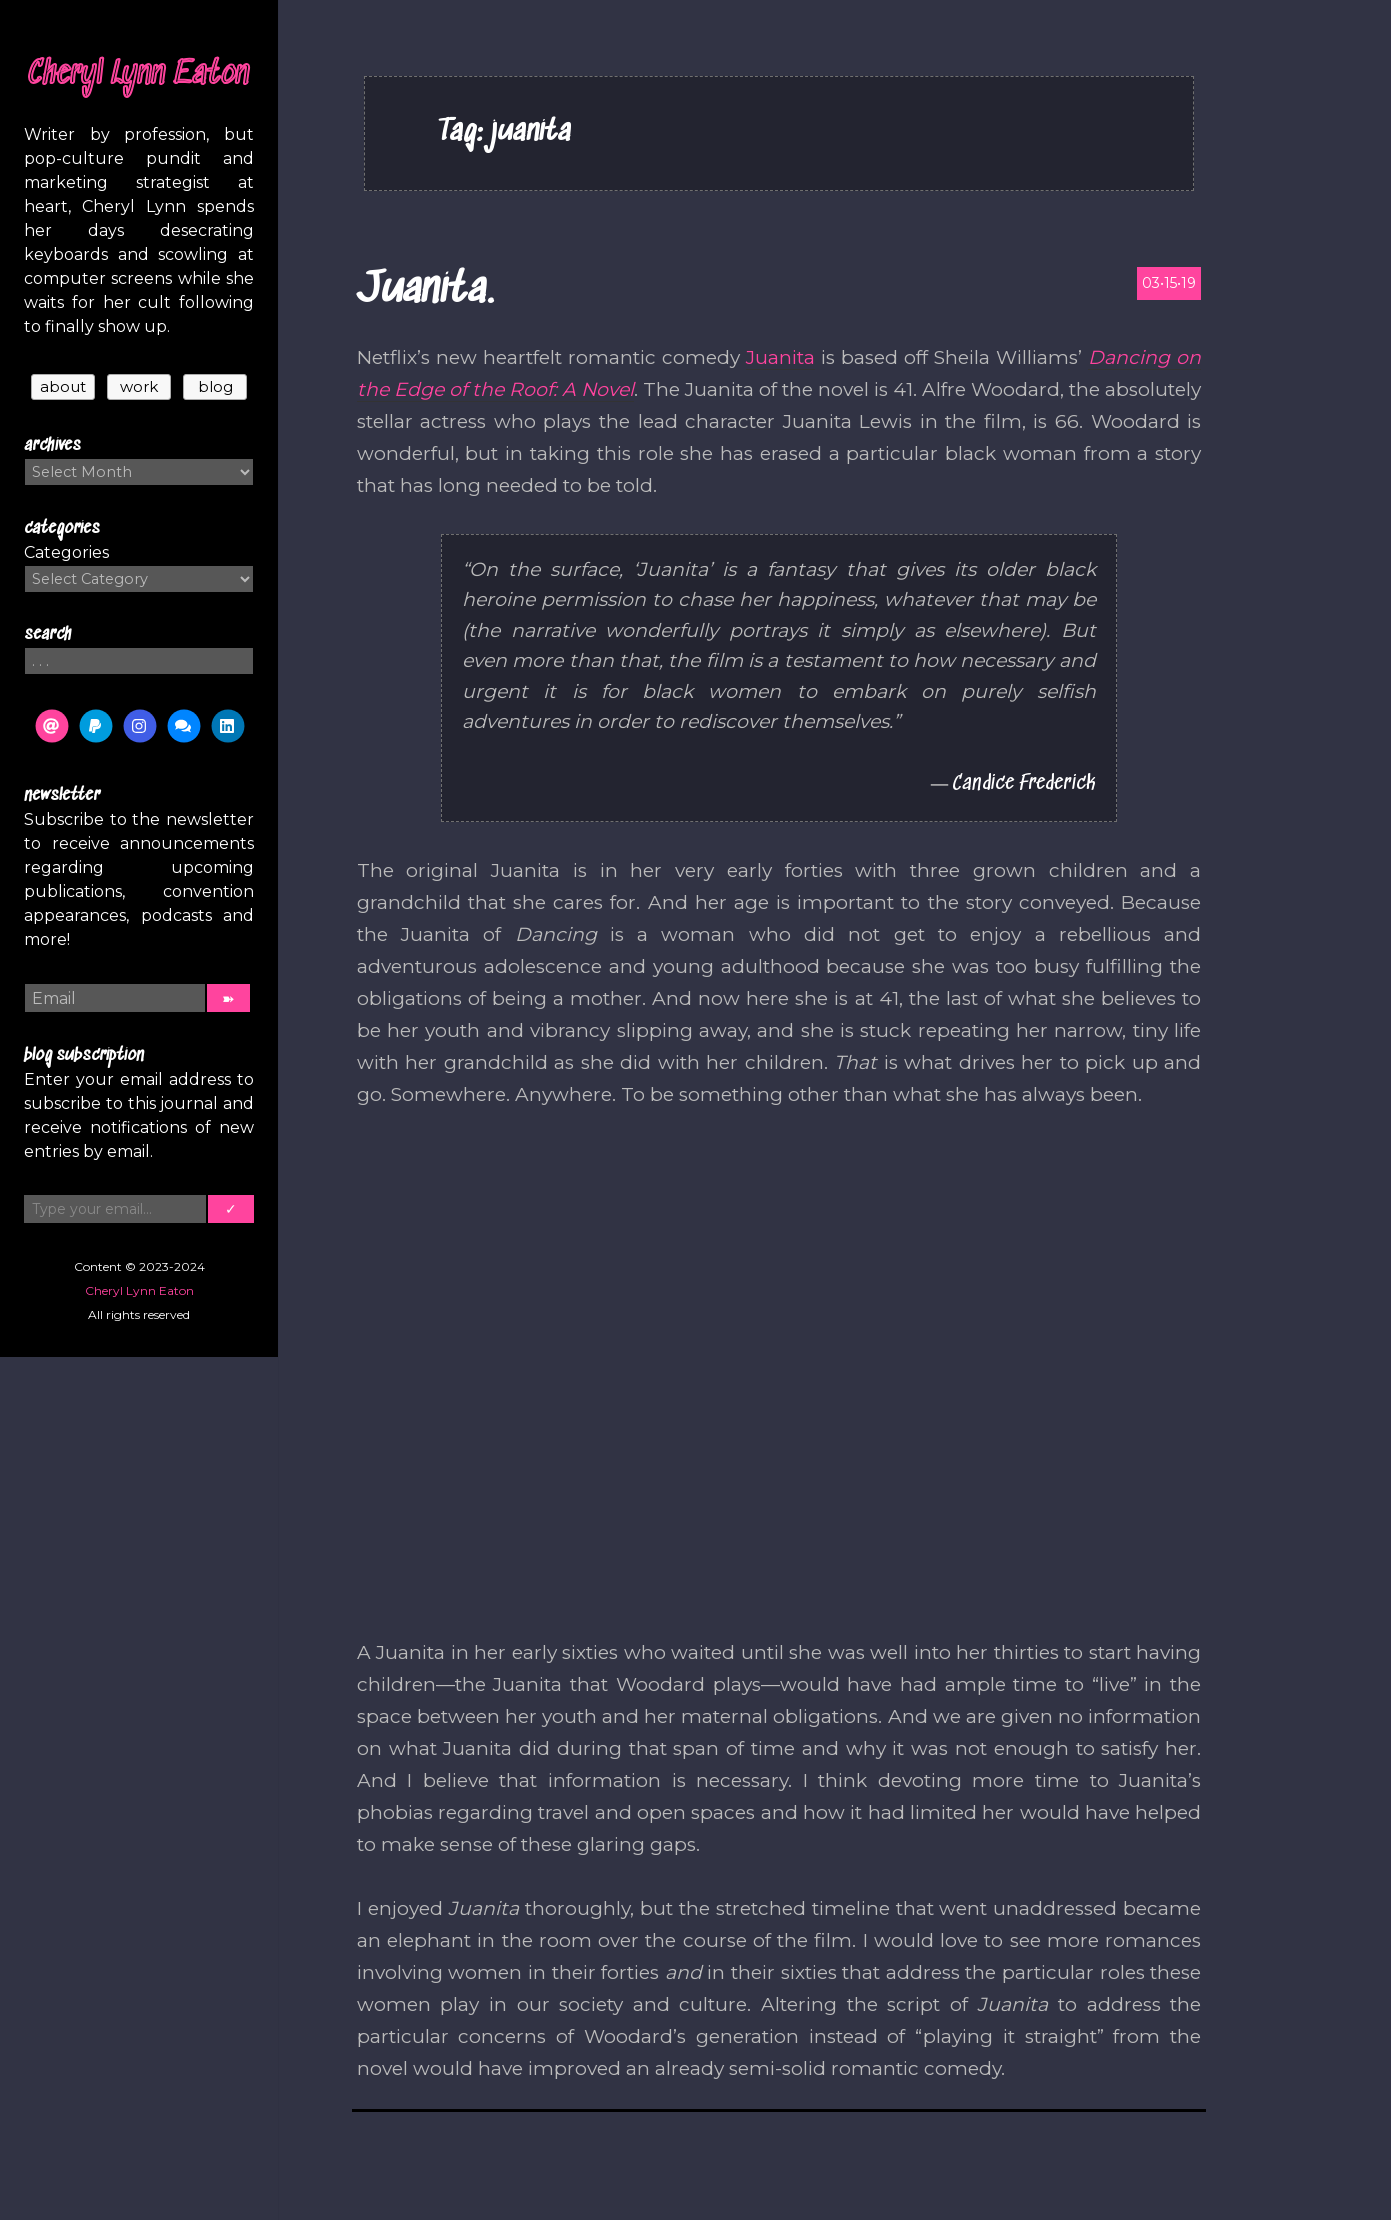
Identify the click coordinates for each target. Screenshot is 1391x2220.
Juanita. (425, 290)
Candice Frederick (1024, 784)
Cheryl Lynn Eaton (139, 75)
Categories (66, 552)
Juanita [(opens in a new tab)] (780, 357)
